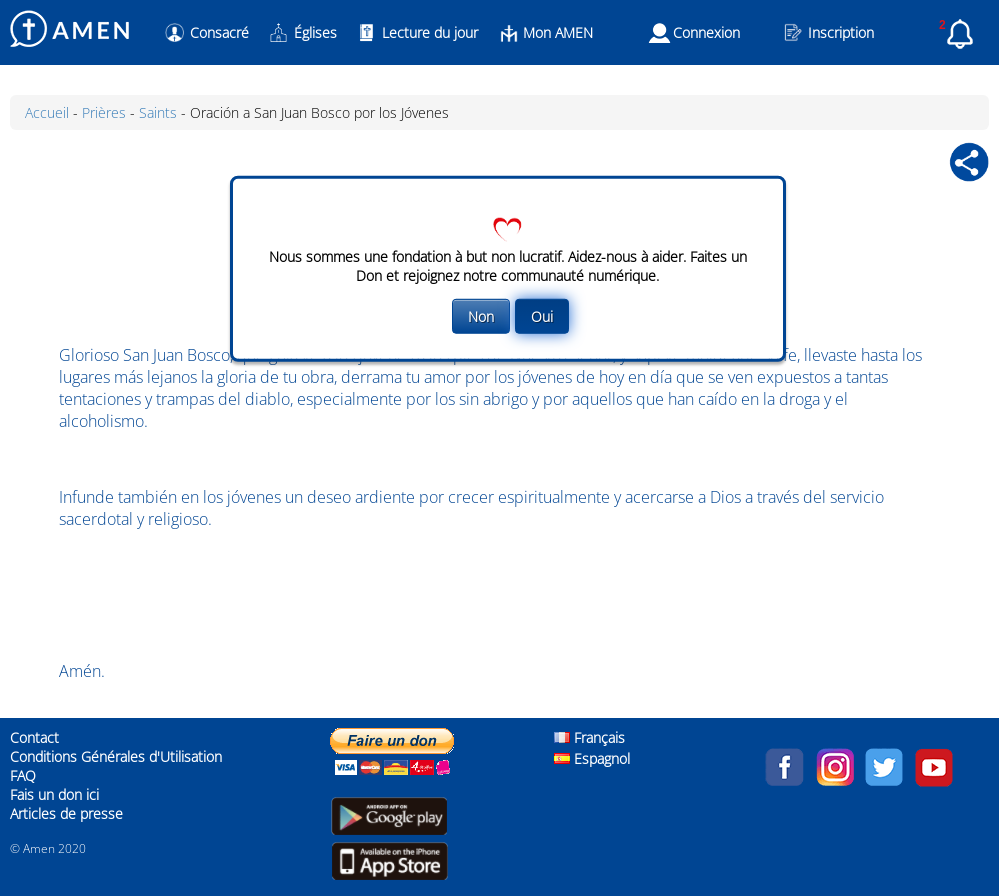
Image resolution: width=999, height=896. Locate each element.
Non (481, 316)
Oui (542, 316)
